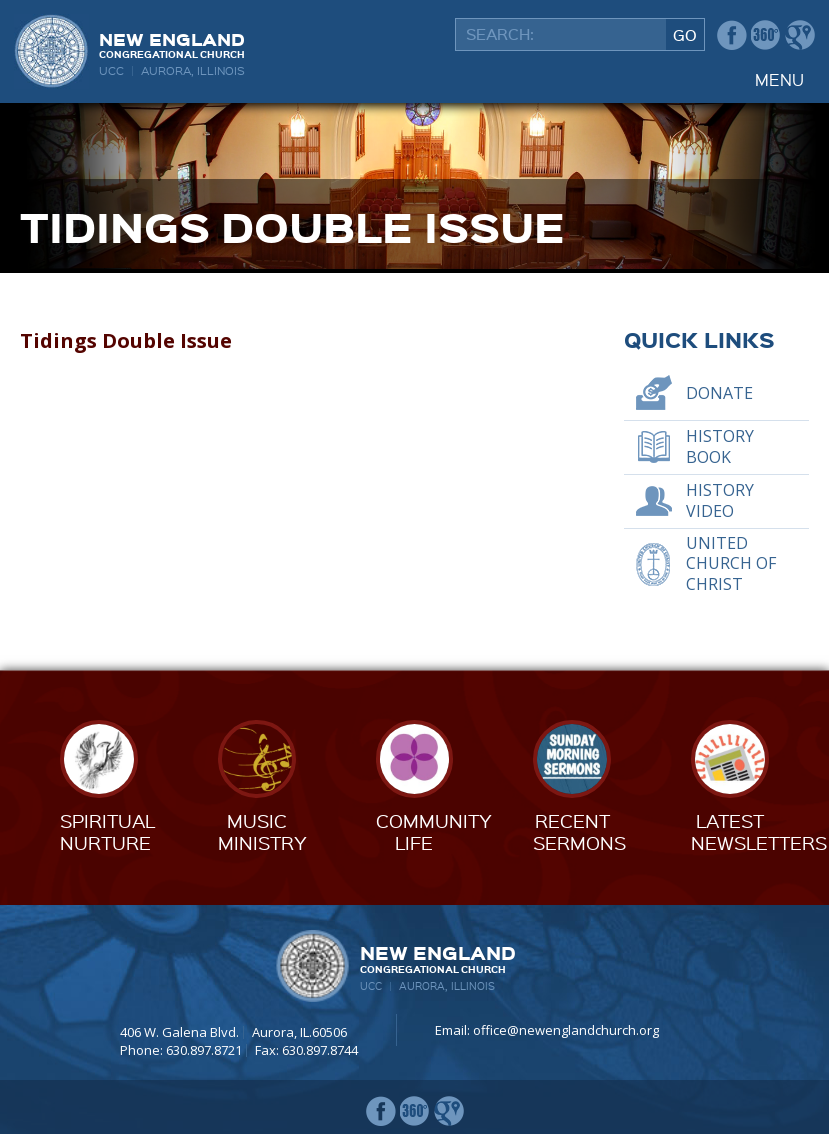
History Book (720, 446)
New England (172, 43)
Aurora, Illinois (193, 70)
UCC (111, 70)
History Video (720, 500)
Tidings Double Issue (126, 340)
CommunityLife (434, 831)
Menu (779, 79)
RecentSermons (579, 831)
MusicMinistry (262, 831)
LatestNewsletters (759, 831)
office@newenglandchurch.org (566, 1030)
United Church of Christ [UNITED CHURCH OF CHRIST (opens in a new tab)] (731, 564)
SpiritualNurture (107, 831)
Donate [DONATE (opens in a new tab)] (719, 393)
